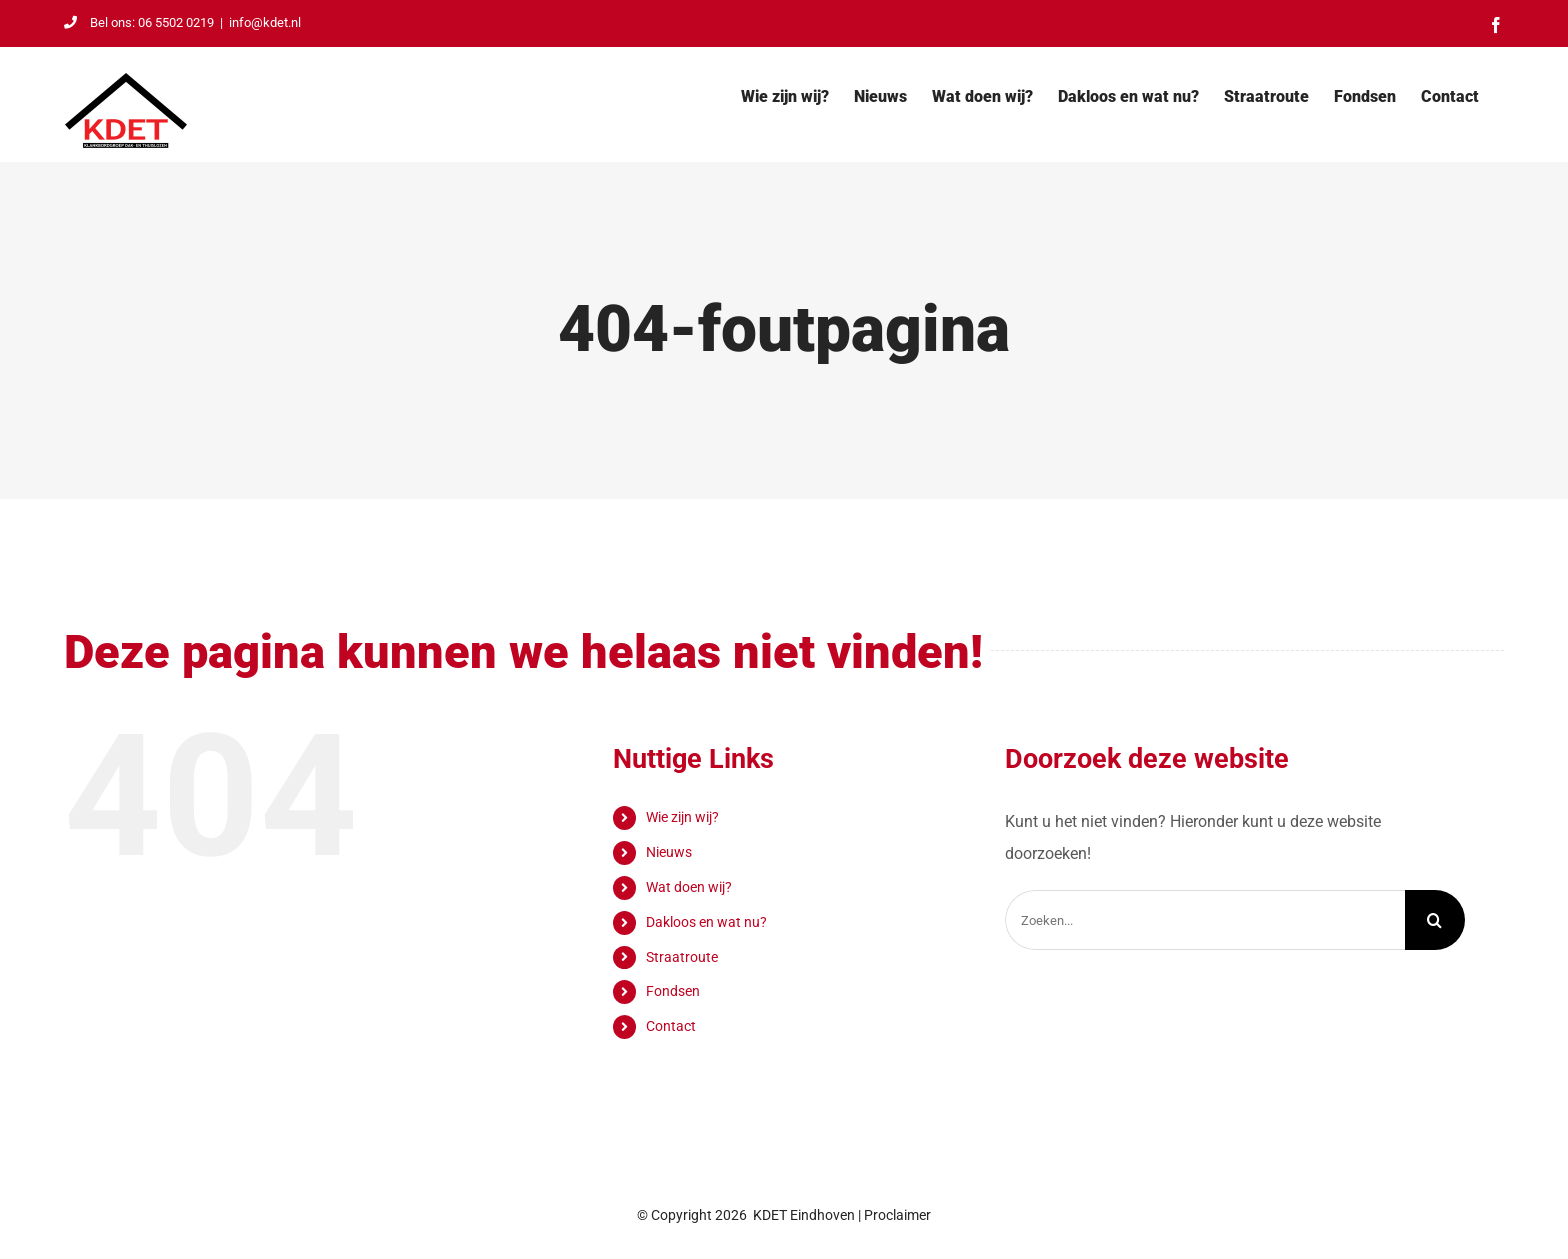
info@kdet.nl (265, 22)
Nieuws (669, 852)
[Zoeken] (1435, 920)
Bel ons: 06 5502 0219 (139, 22)
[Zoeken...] (1205, 920)
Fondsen (673, 991)
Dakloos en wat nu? (706, 922)
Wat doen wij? (689, 887)
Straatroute (682, 957)
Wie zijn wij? (682, 817)
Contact (671, 1026)
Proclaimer (897, 1215)
